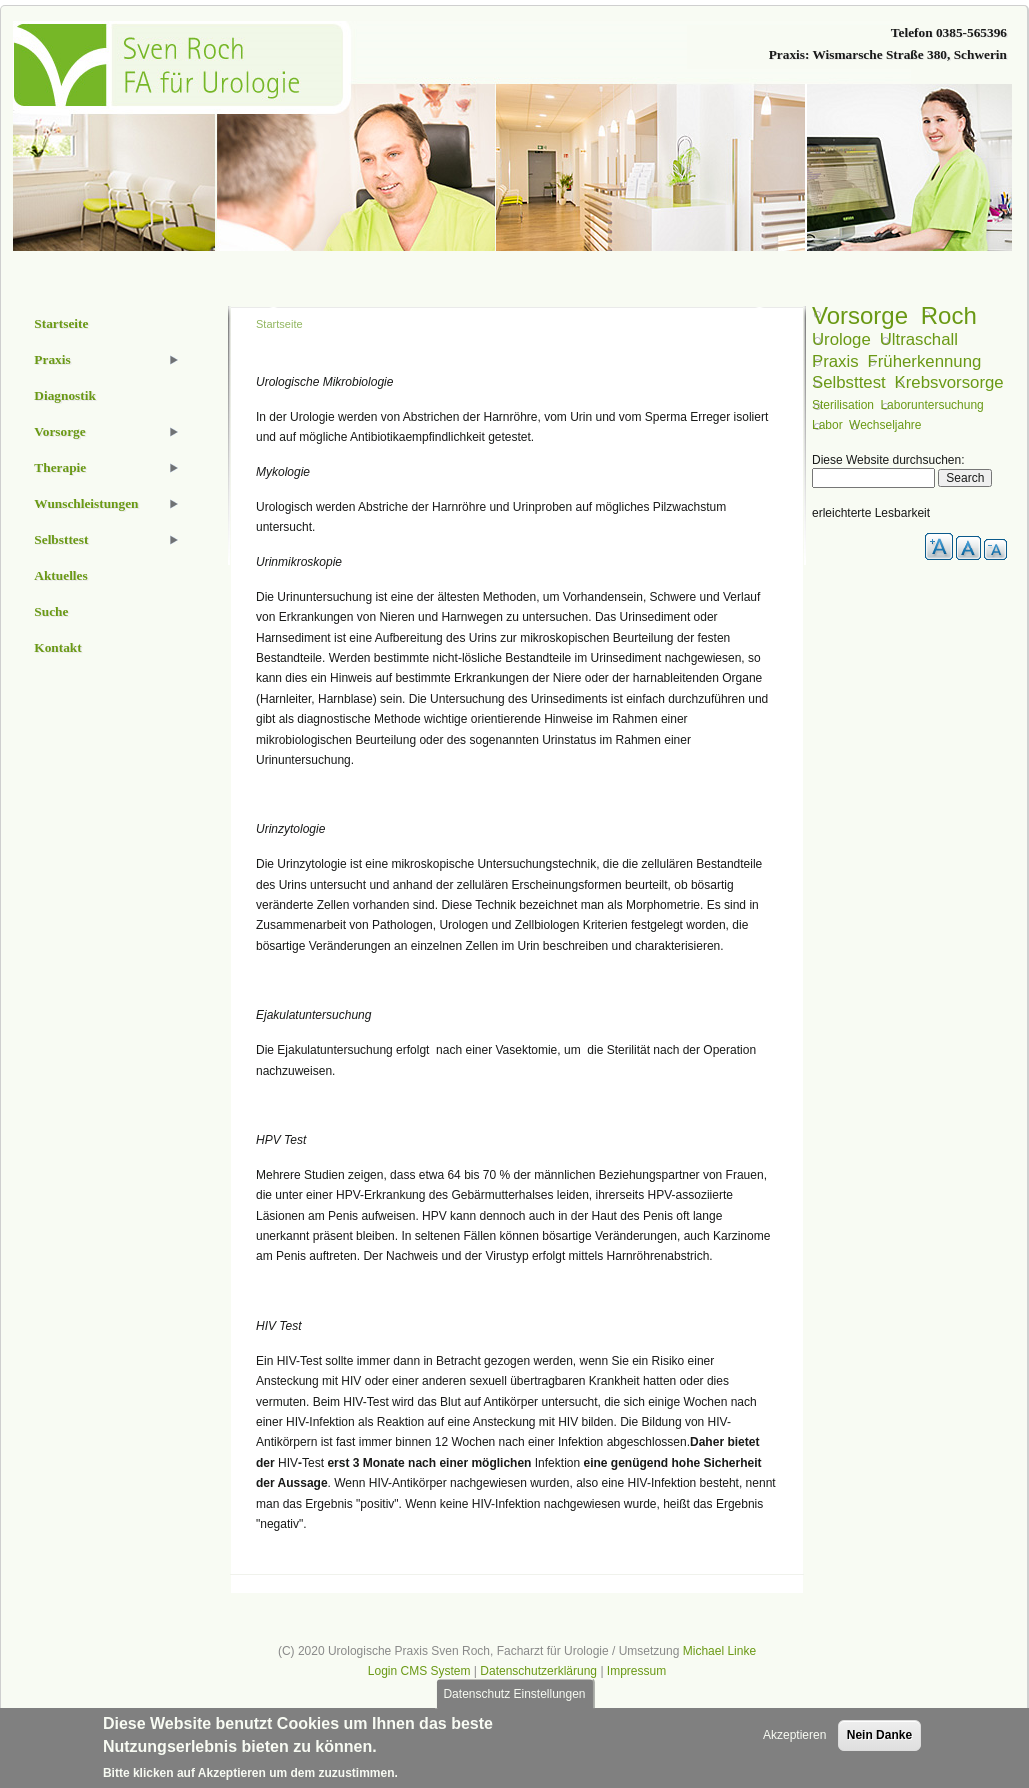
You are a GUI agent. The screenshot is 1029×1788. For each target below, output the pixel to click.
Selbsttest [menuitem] (61, 539)
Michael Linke (719, 1651)
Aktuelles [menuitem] (60, 575)
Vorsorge (860, 315)
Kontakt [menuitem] (57, 647)
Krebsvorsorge (949, 382)
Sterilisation (843, 405)
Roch (949, 315)
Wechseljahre (885, 425)
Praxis (835, 361)
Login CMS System (419, 1671)
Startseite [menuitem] (61, 323)
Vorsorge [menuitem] (59, 431)
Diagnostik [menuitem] (64, 395)
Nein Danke (879, 1740)
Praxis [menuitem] (52, 359)
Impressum (636, 1671)
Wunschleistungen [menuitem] (86, 503)
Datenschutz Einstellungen (514, 1699)
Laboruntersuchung (931, 405)
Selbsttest (849, 382)
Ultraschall (919, 339)
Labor (827, 425)
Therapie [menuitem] (60, 467)
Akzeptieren (794, 1740)
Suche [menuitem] (51, 611)
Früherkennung (924, 361)
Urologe (841, 339)
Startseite (279, 324)
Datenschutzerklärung (538, 1671)
